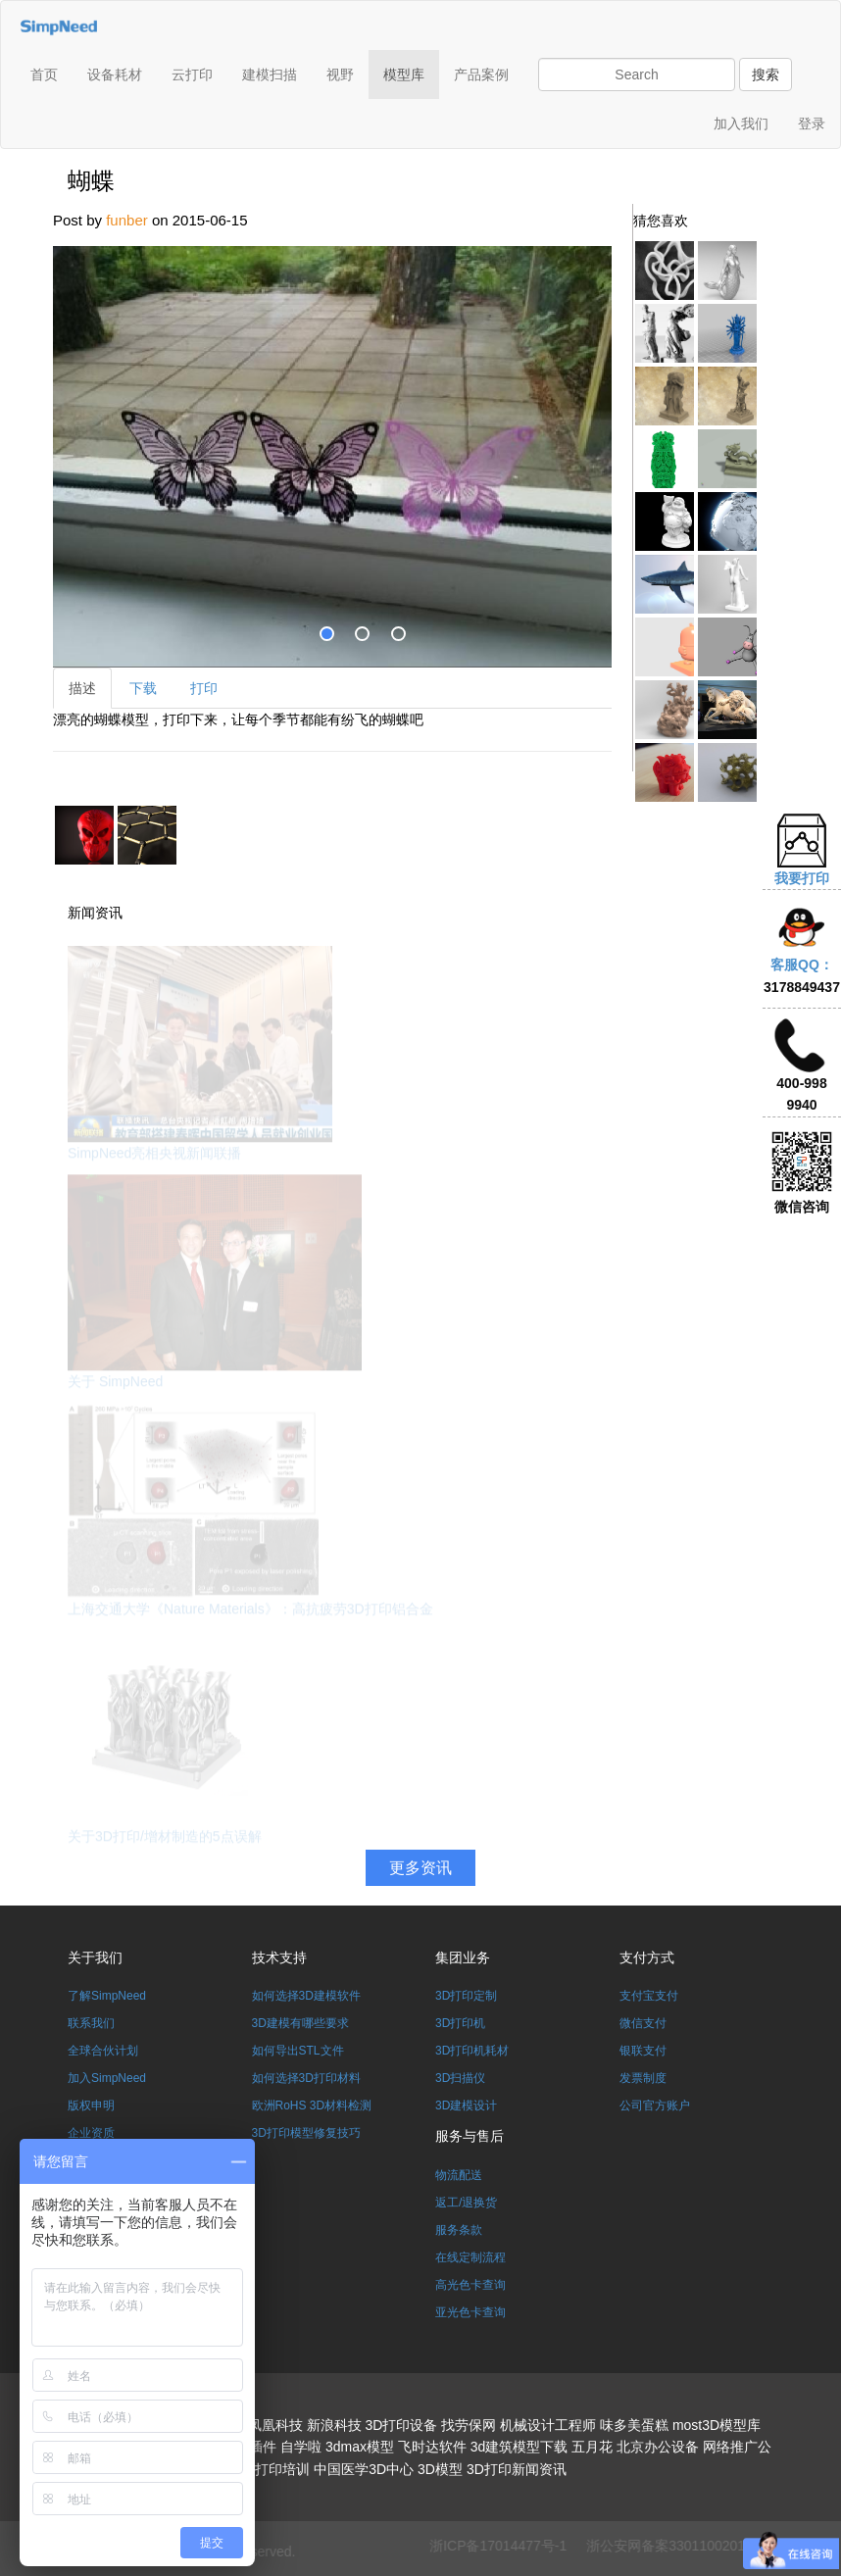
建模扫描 (269, 74)
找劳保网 (468, 2425)
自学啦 (301, 2446)
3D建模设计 (466, 2105)
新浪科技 (334, 2425)
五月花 (592, 2446)
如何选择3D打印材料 (306, 2078)
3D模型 (440, 2469)
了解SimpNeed (107, 1996)
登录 (811, 123)
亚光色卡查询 (470, 2312)
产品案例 (481, 74)
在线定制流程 (470, 2257)
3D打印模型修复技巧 (306, 2133)
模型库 (403, 74)
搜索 (765, 74)
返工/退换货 (466, 2202)
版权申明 (91, 2105)
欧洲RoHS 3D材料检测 (312, 2105)
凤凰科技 (275, 2425)
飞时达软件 (432, 2446)
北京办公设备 (658, 2446)
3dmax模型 (359, 2446)
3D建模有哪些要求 (300, 2023)
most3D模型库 (716, 2425)
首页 (44, 74)
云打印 (192, 74)
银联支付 (643, 2050)
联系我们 (91, 2023)
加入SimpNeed (107, 2078)
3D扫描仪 (460, 2078)
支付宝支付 (648, 1996)
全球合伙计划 (103, 2050)
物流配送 (458, 2175)
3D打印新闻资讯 (517, 2469)
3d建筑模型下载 (519, 2446)
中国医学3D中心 (364, 2469)
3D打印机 (460, 2023)
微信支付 (643, 2023)
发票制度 (643, 2078)
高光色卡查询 (470, 2285)
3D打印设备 (401, 2425)
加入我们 (741, 123)
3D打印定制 (466, 1996)
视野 (340, 74)
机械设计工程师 (548, 2425)
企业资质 (91, 2133)
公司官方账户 (654, 2105)
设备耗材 (114, 74)
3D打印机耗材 (472, 2050)
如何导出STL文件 (298, 2050)
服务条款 (458, 2230)
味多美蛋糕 (634, 2425)
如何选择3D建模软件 (306, 1996)
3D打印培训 (273, 2469)
